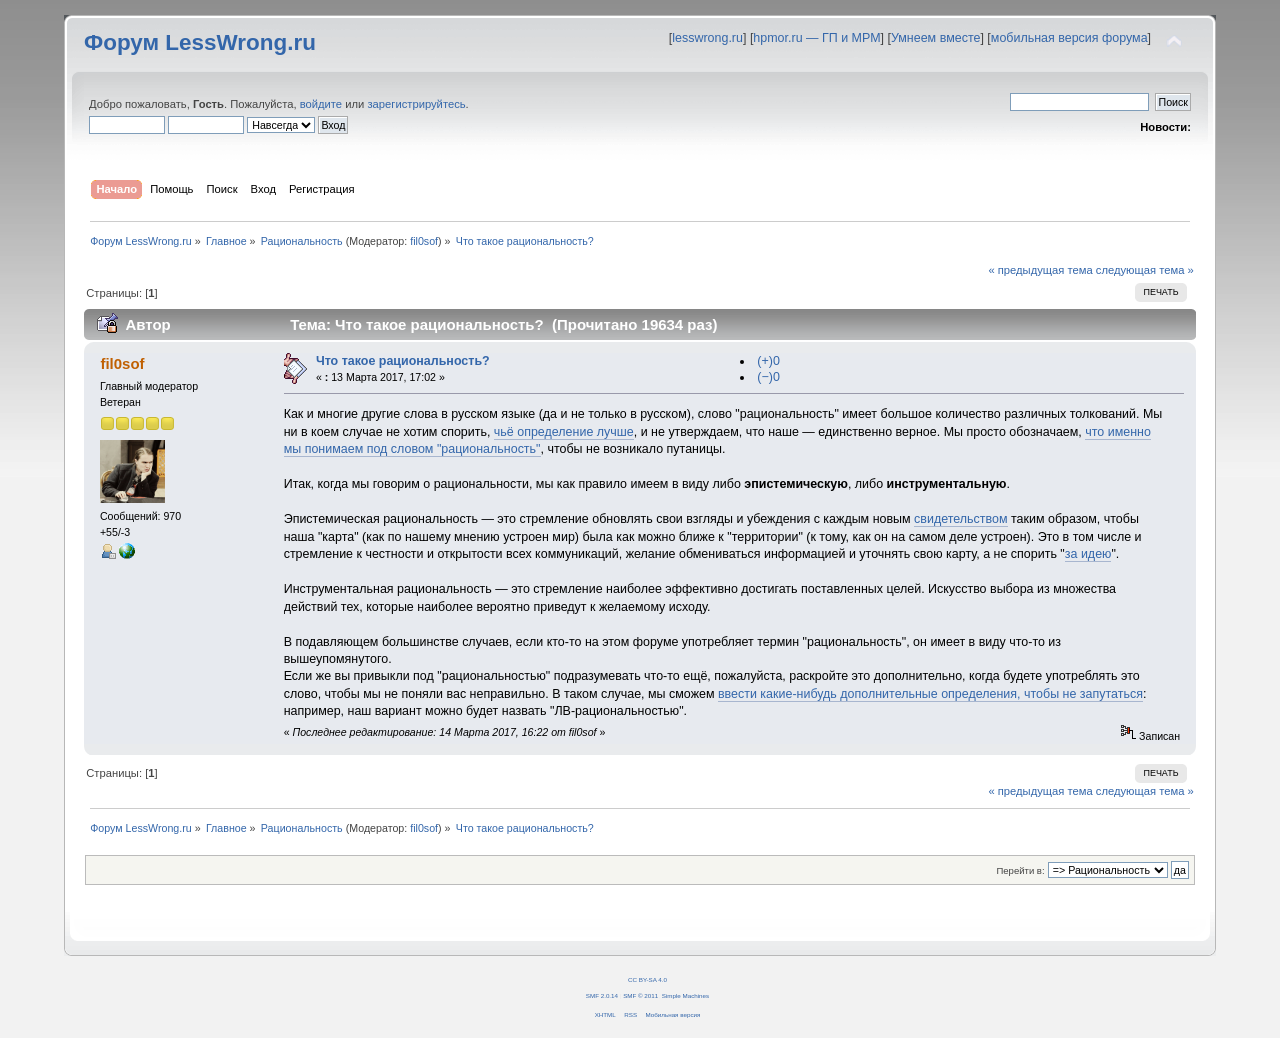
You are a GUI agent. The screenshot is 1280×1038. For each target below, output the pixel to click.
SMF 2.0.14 (602, 995)
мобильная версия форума (1069, 38)
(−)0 (768, 377)
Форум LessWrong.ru (200, 42)
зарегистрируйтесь (416, 104)
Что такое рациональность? (403, 361)
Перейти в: (1020, 870)
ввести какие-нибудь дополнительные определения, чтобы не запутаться (930, 694)
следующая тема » (1145, 270)
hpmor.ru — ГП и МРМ (816, 38)
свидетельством (960, 519)
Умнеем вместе (935, 38)
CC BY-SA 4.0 (647, 979)
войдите (321, 104)
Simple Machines (685, 995)
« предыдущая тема (1040, 270)
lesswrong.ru (707, 38)
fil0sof (424, 241)
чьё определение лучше (564, 432)
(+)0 (768, 361)
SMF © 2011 (640, 995)
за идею (1088, 554)
